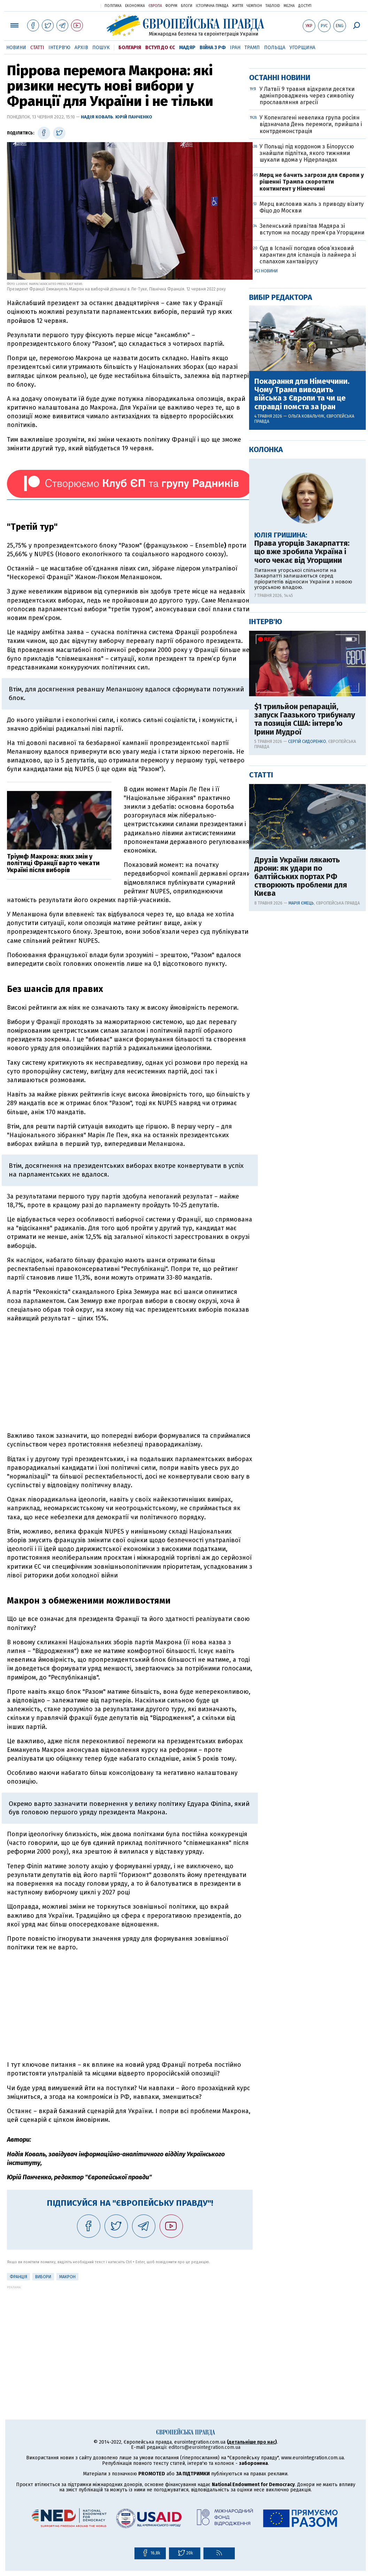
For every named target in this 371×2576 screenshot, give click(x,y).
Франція (18, 2276)
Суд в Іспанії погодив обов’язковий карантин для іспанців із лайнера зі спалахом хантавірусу (308, 479)
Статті (37, 48)
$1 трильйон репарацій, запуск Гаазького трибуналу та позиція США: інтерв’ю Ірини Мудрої (304, 944)
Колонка (266, 673)
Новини (16, 48)
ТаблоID (272, 6)
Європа (155, 6)
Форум (171, 6)
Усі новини (266, 495)
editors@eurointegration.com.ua (204, 2447)
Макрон (67, 2276)
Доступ (304, 6)
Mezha (289, 6)
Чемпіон (254, 6)
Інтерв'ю (59, 48)
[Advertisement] (130, 1377)
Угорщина (302, 48)
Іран (235, 48)
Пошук (101, 48)
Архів (81, 48)
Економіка (135, 6)
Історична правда (212, 6)
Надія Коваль (97, 116)
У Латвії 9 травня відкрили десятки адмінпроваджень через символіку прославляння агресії (307, 320)
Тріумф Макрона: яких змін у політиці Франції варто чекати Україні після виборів (53, 863)
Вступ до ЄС (160, 48)
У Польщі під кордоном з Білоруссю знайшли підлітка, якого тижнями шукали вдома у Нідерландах (307, 377)
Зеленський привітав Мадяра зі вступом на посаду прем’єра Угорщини (312, 453)
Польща (274, 48)
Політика (113, 6)
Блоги (186, 6)
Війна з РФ (213, 48)
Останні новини (279, 302)
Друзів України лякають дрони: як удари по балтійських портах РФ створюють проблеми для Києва (300, 1101)
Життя (237, 6)
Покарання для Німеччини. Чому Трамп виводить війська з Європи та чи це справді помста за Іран (301, 618)
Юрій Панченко (133, 116)
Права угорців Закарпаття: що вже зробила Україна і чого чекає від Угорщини (301, 776)
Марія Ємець (301, 1127)
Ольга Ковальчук (306, 640)
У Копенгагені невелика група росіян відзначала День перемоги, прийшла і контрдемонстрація (311, 348)
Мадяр (187, 48)
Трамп (252, 48)
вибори (43, 2276)
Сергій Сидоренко (307, 965)
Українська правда (78, 5)
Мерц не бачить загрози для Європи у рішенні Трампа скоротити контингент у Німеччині (312, 406)
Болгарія (129, 48)
